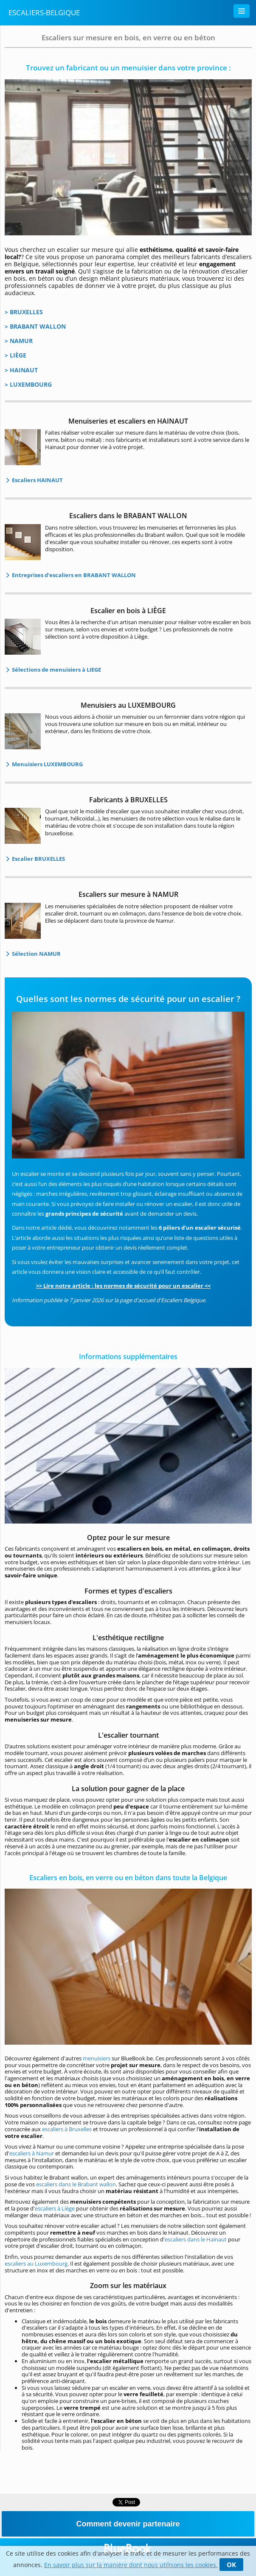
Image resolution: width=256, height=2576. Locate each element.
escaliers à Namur (31, 2153)
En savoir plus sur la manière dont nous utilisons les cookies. (131, 2565)
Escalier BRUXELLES (38, 858)
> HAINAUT (21, 370)
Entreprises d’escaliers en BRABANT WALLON (73, 575)
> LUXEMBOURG (28, 384)
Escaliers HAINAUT (37, 480)
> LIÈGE (15, 355)
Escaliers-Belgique (44, 12)
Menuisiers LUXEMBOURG (47, 764)
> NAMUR (19, 341)
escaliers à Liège (55, 2208)
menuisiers (96, 2058)
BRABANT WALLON (38, 326)
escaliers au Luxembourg (36, 2263)
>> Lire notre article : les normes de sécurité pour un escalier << (123, 1285)
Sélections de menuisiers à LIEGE (56, 669)
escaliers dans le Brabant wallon (76, 2184)
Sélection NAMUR (36, 953)
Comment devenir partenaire (128, 2524)
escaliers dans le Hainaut (196, 2239)
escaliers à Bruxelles (67, 2129)
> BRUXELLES (24, 312)
